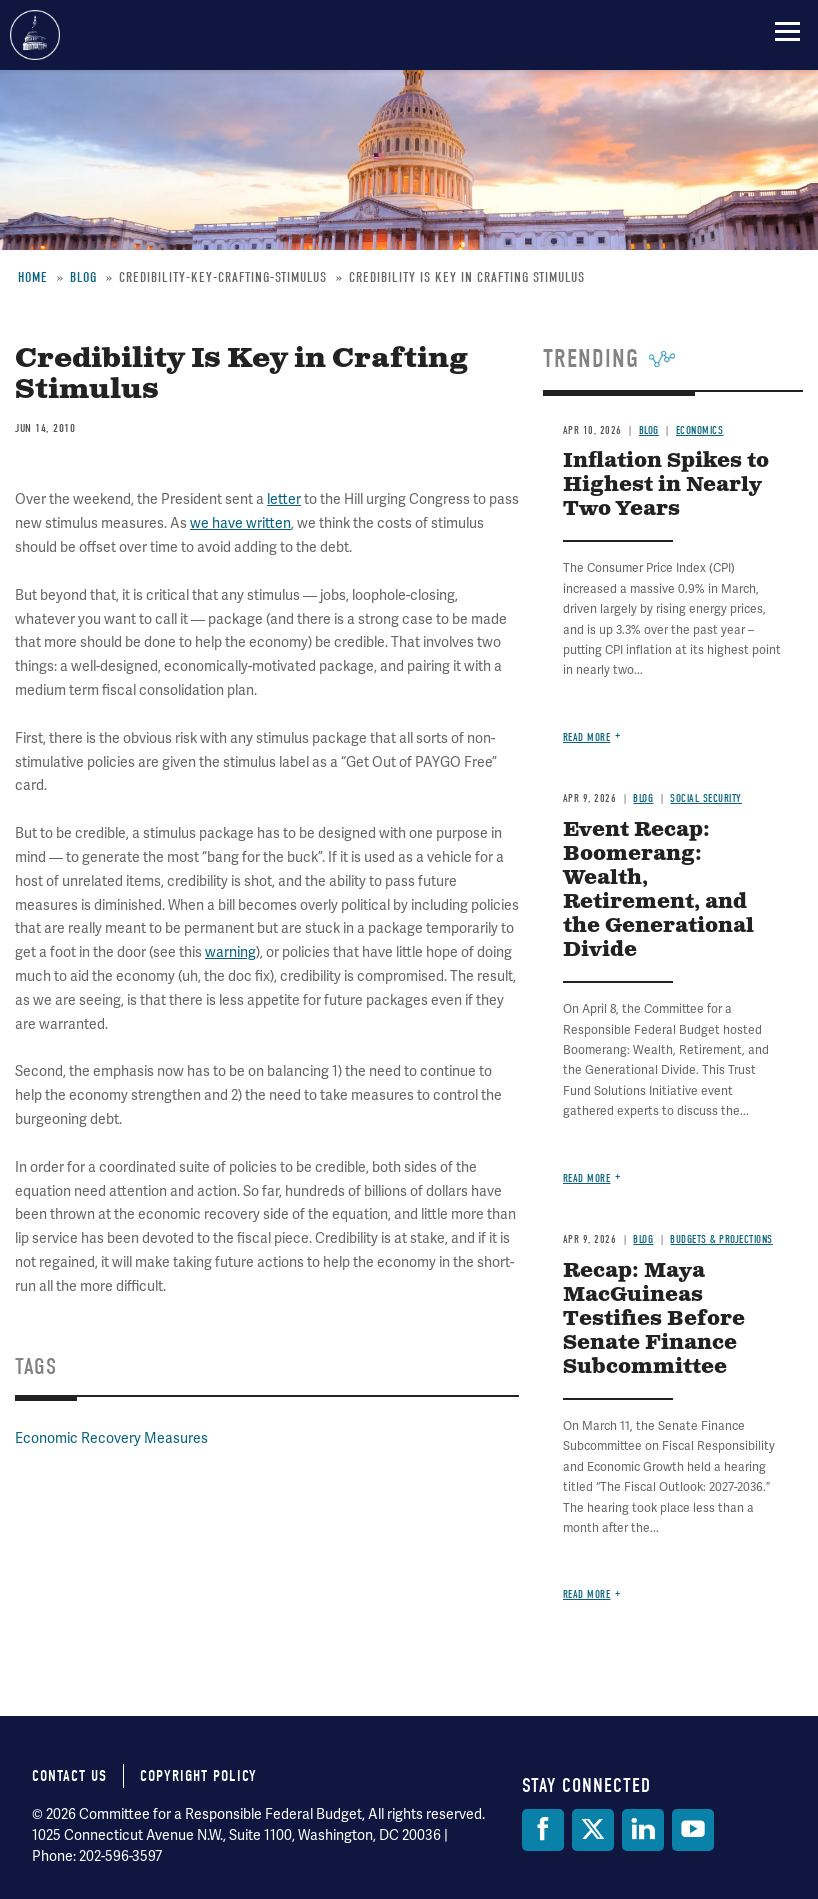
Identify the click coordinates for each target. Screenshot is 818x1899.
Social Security (706, 798)
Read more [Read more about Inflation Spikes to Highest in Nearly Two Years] (587, 737)
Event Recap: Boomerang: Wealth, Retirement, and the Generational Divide (658, 890)
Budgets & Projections (721, 1239)
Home (33, 277)
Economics (700, 430)
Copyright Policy (198, 1776)
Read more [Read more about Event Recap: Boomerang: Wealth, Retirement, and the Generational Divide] (587, 1178)
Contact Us (69, 1776)
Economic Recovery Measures (111, 1438)
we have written (240, 523)
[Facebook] (543, 1830)
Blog (83, 277)
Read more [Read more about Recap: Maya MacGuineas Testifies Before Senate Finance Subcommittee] (587, 1594)
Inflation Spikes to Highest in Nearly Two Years (666, 485)
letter (284, 499)
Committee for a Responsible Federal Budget (35, 35)
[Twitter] (593, 1830)
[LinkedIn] (643, 1830)
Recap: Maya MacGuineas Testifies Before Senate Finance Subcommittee (654, 1319)
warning (230, 952)
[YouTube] (693, 1830)
